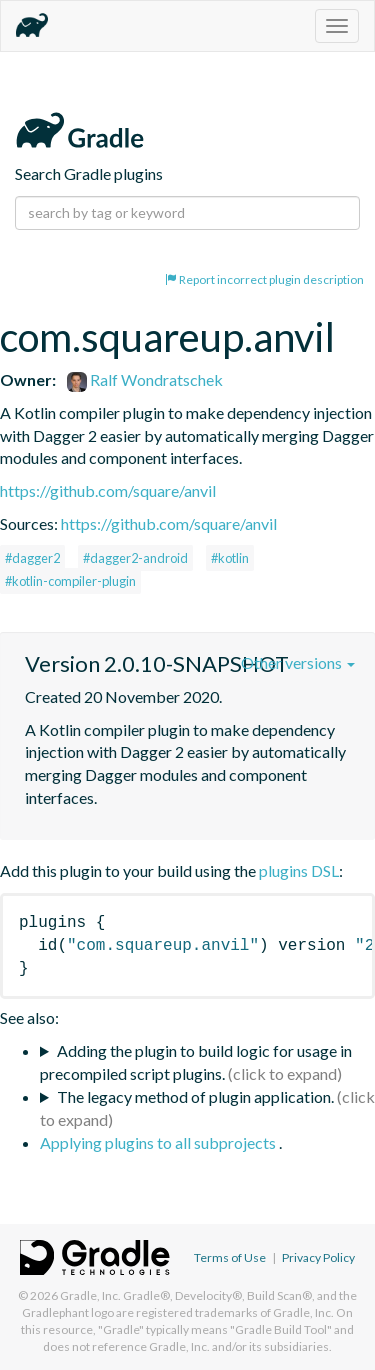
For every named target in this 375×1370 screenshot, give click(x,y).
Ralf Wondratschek (145, 379)
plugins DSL (299, 870)
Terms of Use (230, 1257)
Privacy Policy (318, 1257)
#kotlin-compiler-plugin (70, 581)
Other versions (298, 662)
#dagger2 (32, 558)
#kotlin (230, 558)
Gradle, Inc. (90, 1295)
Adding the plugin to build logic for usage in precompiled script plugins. (196, 1062)
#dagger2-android (135, 558)
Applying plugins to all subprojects (159, 1142)
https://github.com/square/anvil (108, 490)
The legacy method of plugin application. (195, 1096)
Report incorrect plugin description (264, 279)
